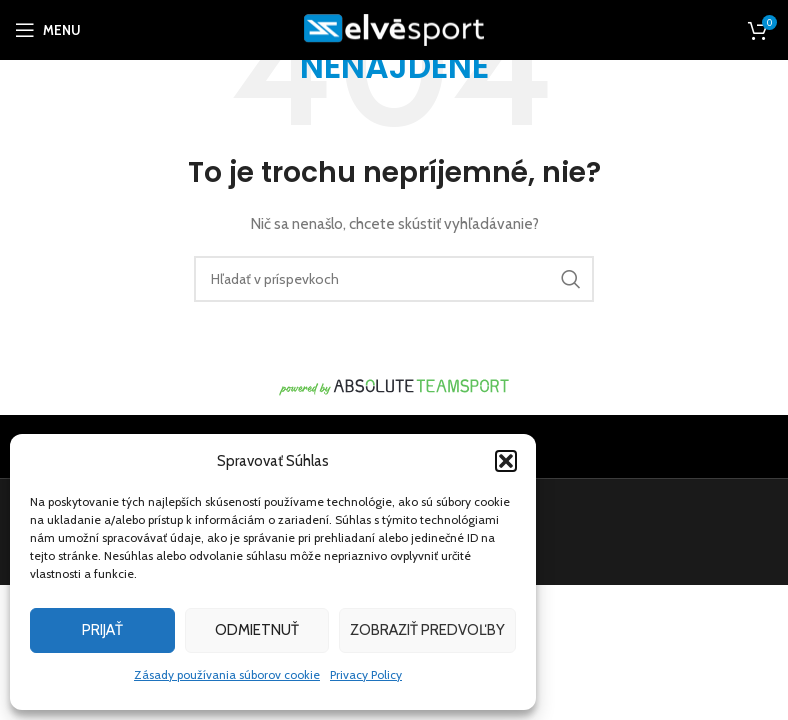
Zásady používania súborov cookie (227, 674)
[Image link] (393, 386)
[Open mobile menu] (48, 30)
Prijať (102, 630)
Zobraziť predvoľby (427, 630)
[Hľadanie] (394, 279)
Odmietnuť (257, 630)
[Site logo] (394, 28)
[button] (506, 461)
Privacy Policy (366, 674)
